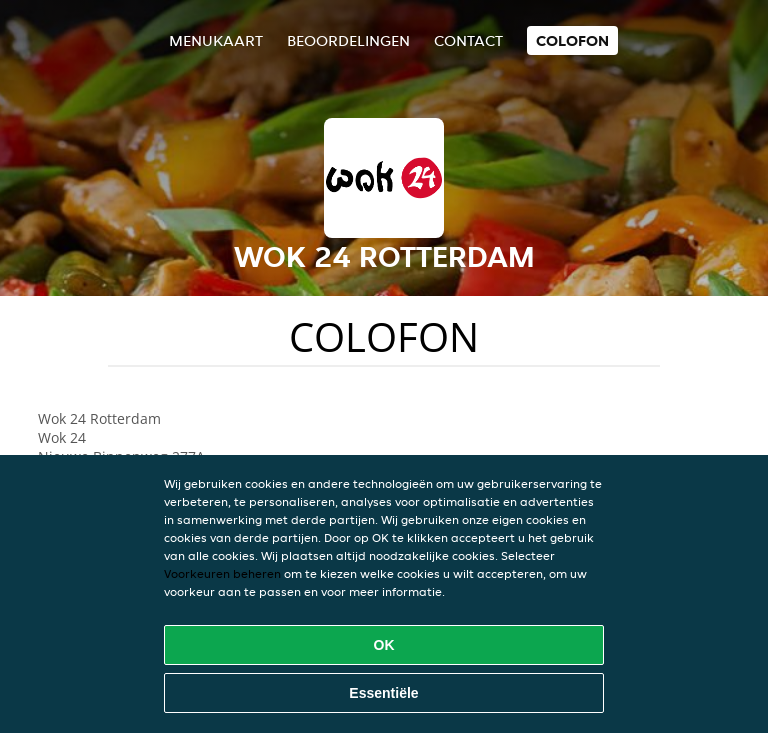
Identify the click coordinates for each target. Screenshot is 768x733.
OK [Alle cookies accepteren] (384, 645)
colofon (572, 40)
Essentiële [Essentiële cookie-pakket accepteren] (383, 693)
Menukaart (216, 40)
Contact (468, 40)
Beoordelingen (348, 40)
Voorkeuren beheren (222, 573)
